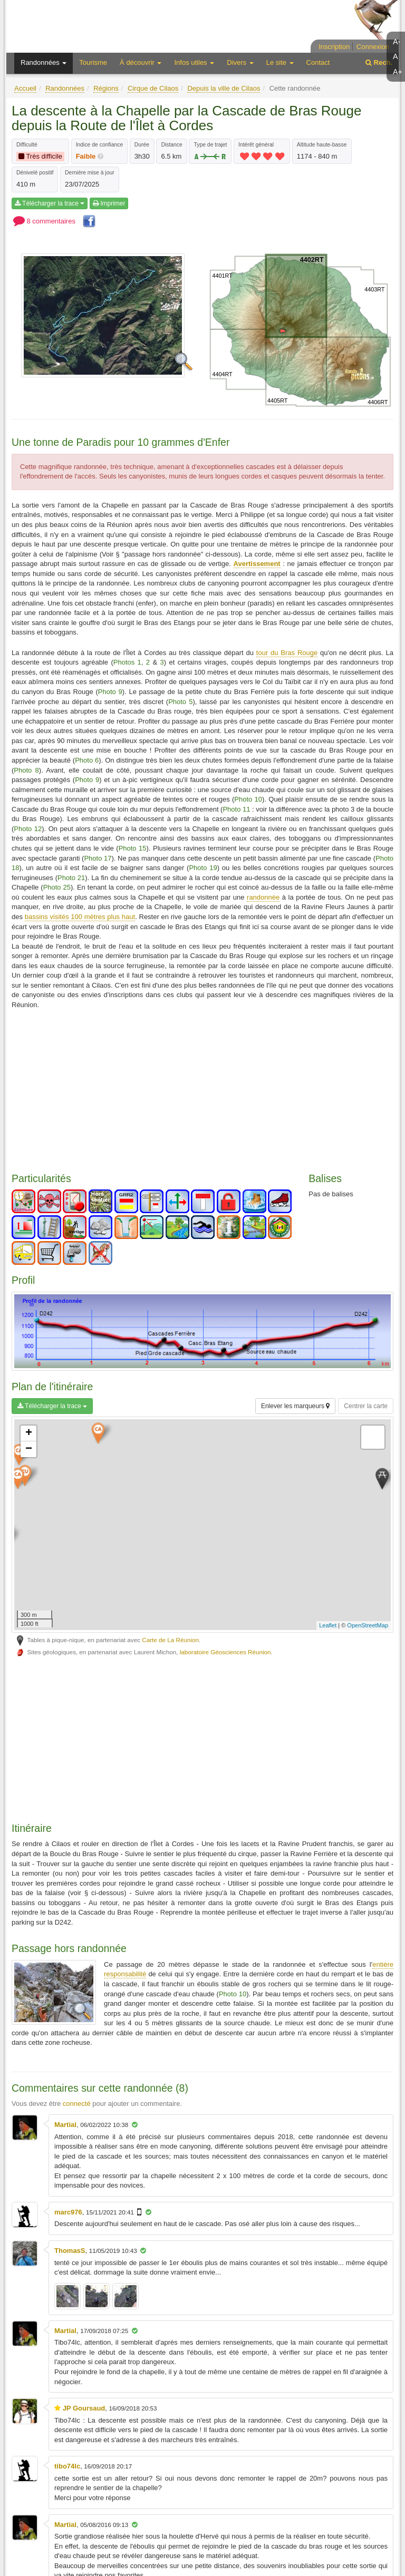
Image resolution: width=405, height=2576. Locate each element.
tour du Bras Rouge (286, 653)
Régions (106, 88)
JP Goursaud (84, 2408)
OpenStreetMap (367, 1625)
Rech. (378, 62)
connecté (77, 2103)
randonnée (263, 897)
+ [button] (28, 1433)
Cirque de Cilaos (153, 88)
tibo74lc (67, 2466)
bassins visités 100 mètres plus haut (80, 917)
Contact (318, 62)
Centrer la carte (366, 1406)
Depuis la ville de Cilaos (223, 88)
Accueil (25, 88)
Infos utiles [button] (194, 62)
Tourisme (93, 62)
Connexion (372, 47)
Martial (65, 2125)
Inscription (334, 47)
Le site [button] (280, 62)
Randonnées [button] (43, 62)
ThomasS (69, 2251)
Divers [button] (240, 62)
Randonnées (64, 88)
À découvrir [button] (140, 62)
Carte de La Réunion (170, 1639)
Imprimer (109, 203)
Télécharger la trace (49, 203)
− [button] (28, 1449)
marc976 (68, 2212)
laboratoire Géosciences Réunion (225, 1651)
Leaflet (327, 1625)
